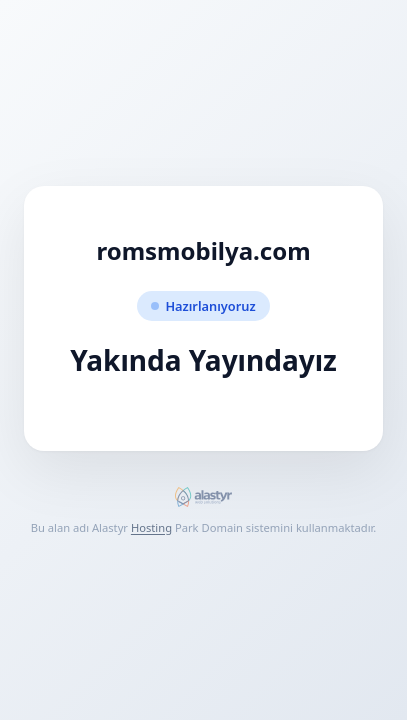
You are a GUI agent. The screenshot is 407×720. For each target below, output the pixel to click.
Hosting (151, 527)
